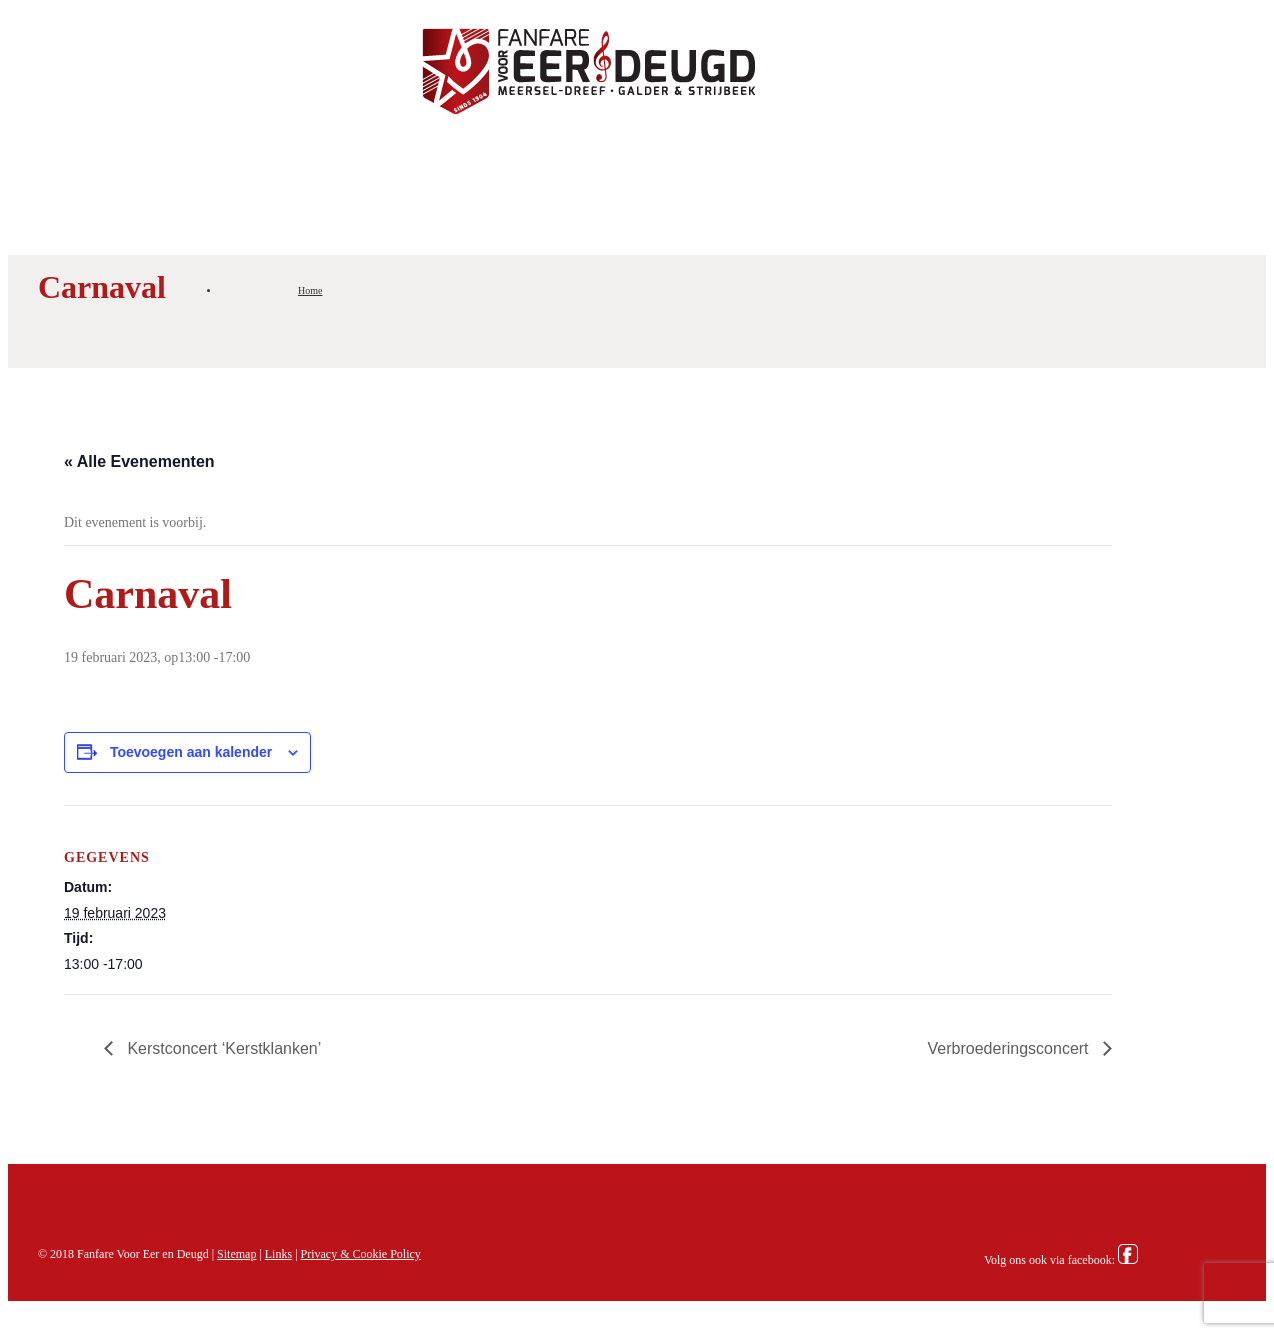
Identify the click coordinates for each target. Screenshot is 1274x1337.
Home (310, 290)
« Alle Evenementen (139, 461)
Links (278, 1254)
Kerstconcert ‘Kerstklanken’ (222, 1048)
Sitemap (236, 1254)
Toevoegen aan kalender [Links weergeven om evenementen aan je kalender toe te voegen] (191, 752)
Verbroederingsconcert (1010, 1048)
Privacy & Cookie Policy (361, 1254)
